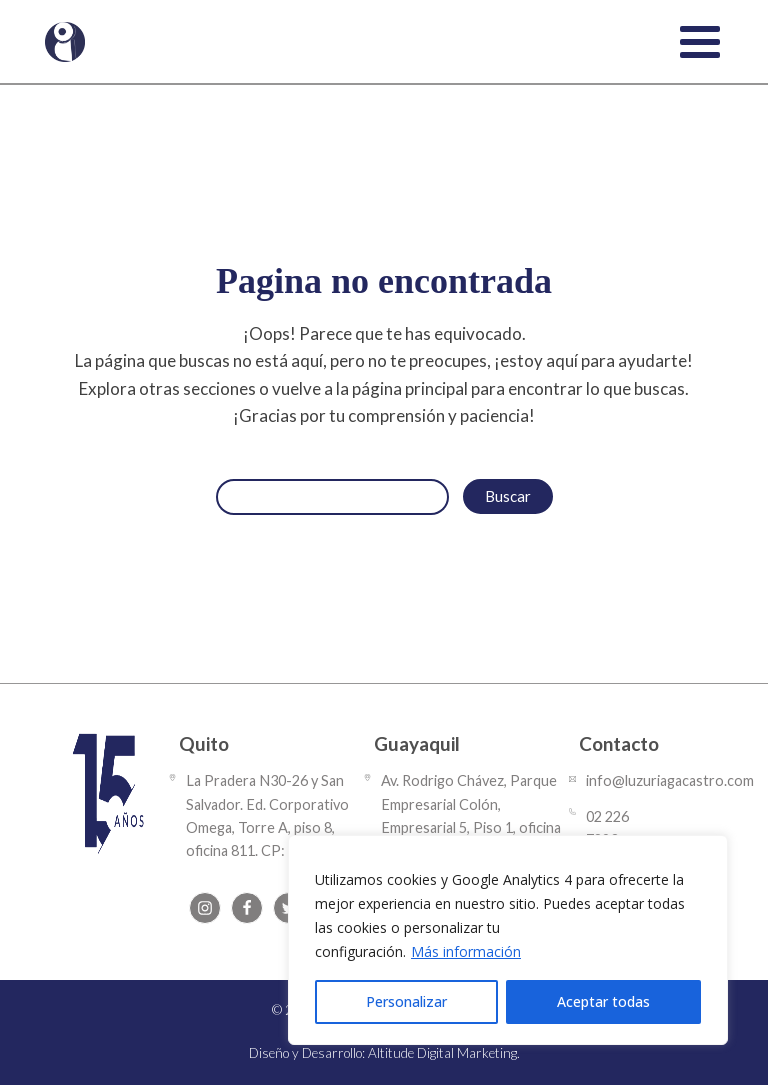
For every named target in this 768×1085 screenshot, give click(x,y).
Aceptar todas (603, 1001)
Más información (466, 951)
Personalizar (406, 1001)
